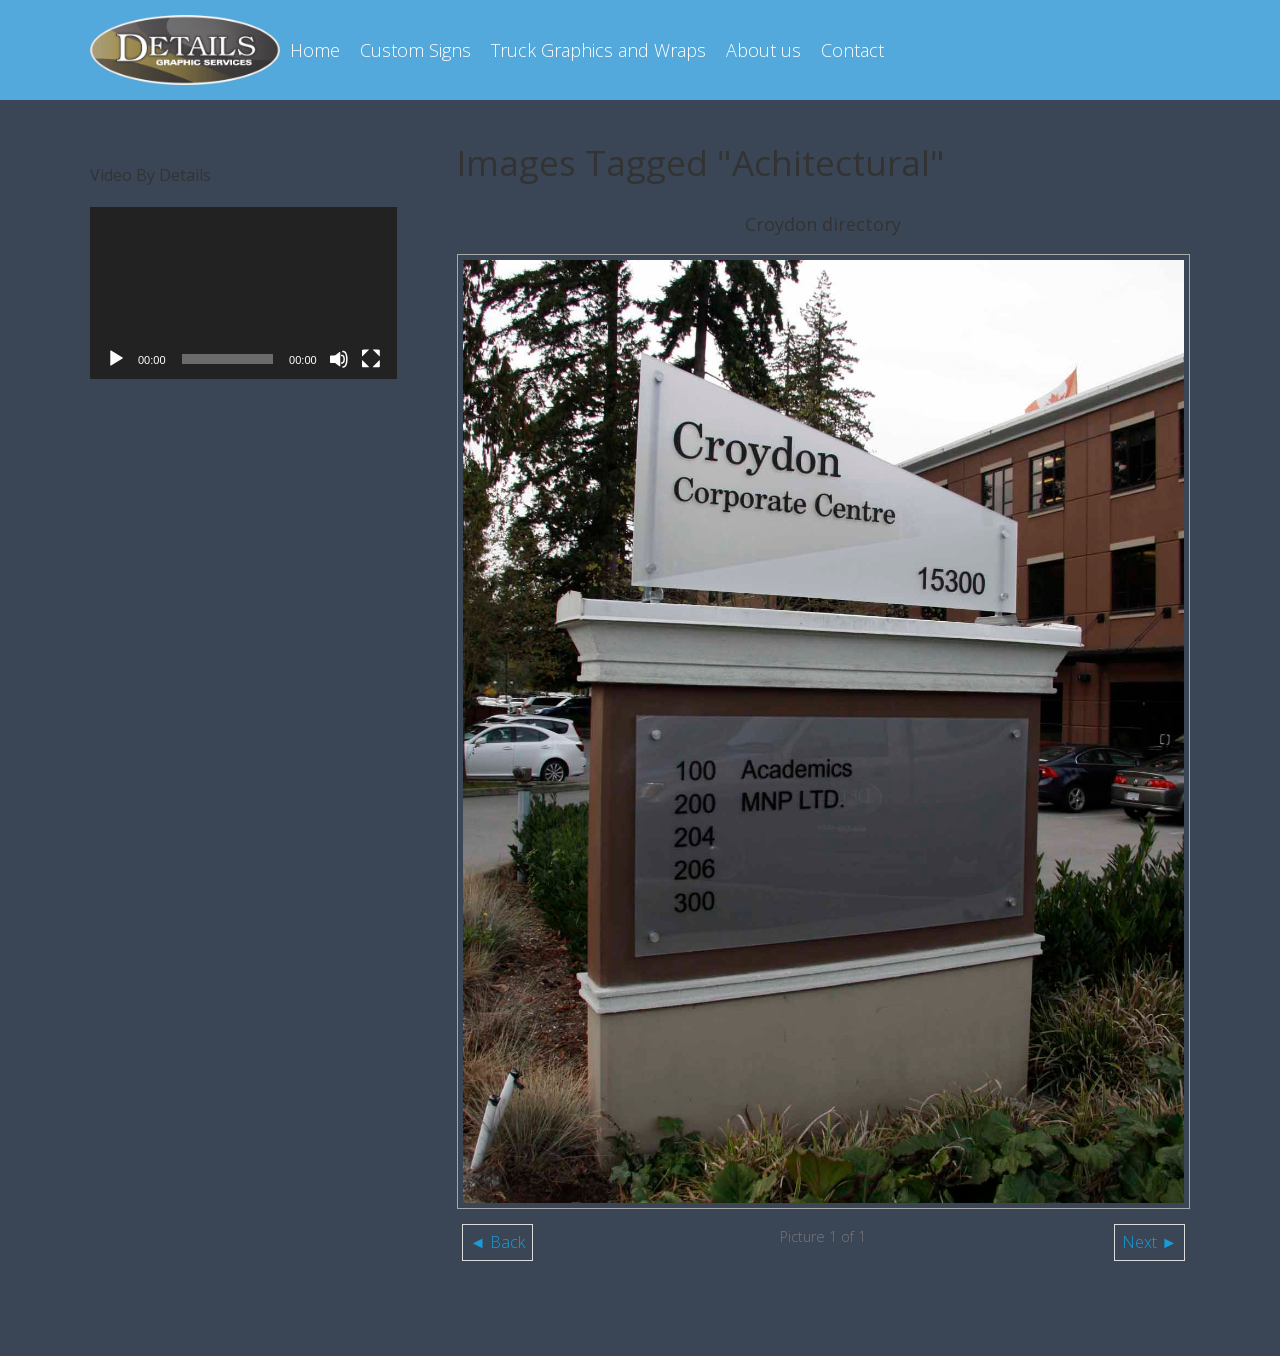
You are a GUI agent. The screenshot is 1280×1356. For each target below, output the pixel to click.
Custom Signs (415, 50)
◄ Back (497, 1242)
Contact (852, 50)
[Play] (116, 359)
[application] (243, 293)
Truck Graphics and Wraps (598, 50)
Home (315, 50)
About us (763, 50)
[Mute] (339, 359)
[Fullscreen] (371, 359)
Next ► (1149, 1242)
